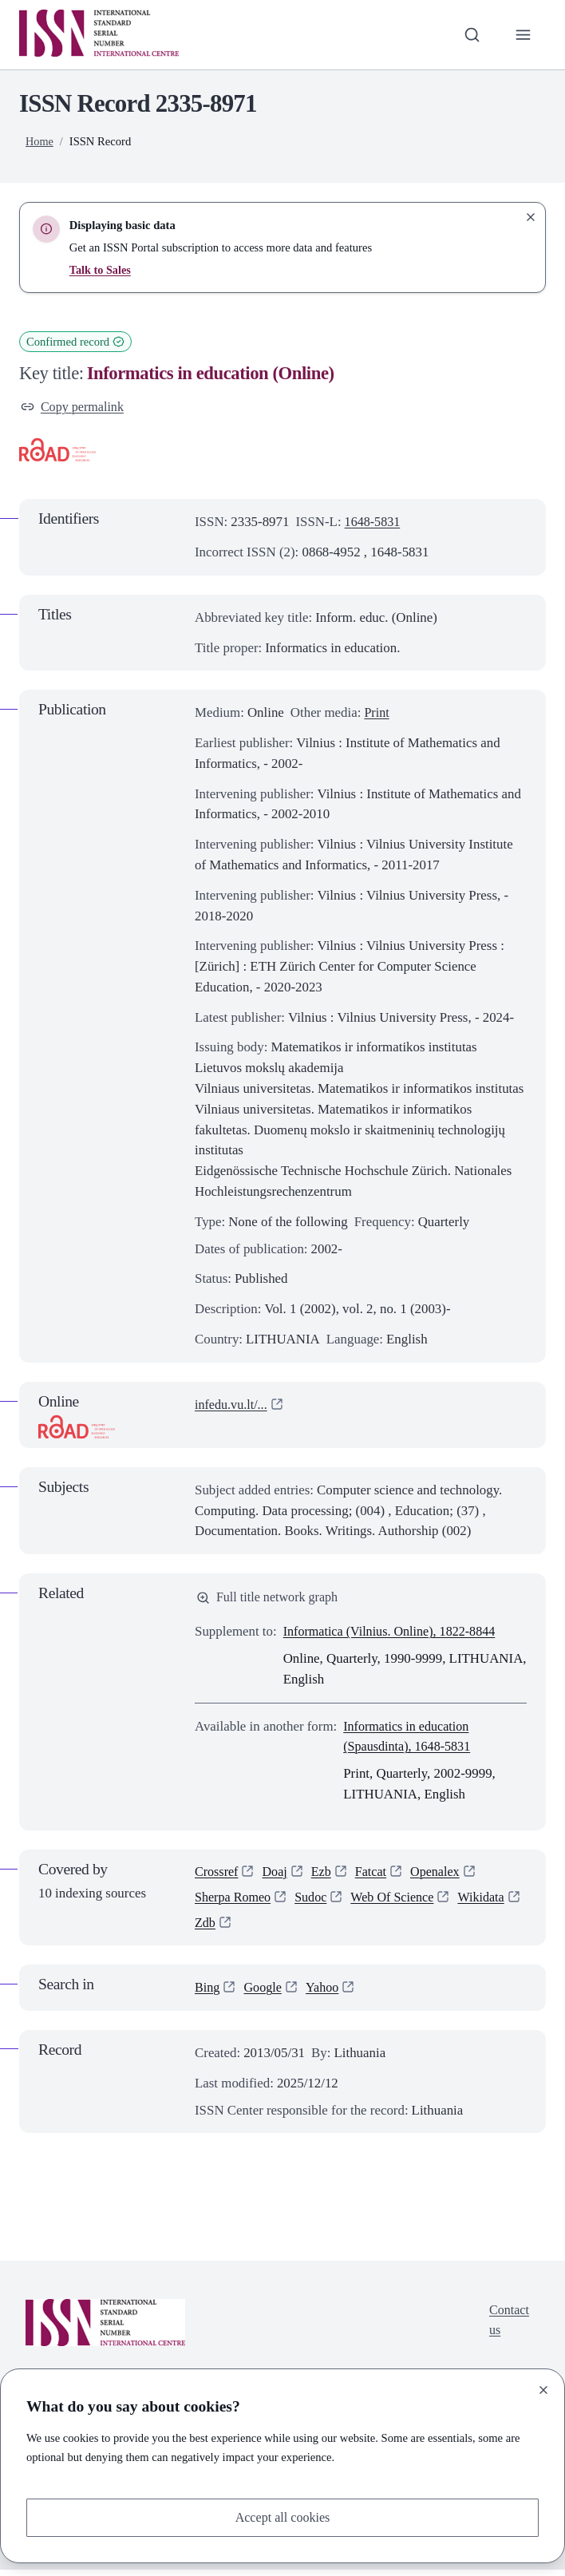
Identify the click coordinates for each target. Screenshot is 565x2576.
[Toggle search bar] (470, 34)
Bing (208, 1993)
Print (377, 714)
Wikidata (219, 1929)
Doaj (277, 1874)
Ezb (324, 1874)
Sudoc (315, 1901)
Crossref (217, 1874)
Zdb (278, 1929)
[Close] (543, 2388)
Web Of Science (399, 1901)
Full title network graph (270, 1599)
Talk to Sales (100, 269)
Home (40, 141)
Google (265, 1993)
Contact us (508, 2327)
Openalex (442, 1874)
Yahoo (326, 1993)
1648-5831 (374, 523)
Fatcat (375, 1874)
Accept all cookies (283, 2516)
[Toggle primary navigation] (523, 34)
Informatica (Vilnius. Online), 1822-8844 (394, 1633)
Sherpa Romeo (235, 1901)
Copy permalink (74, 407)
